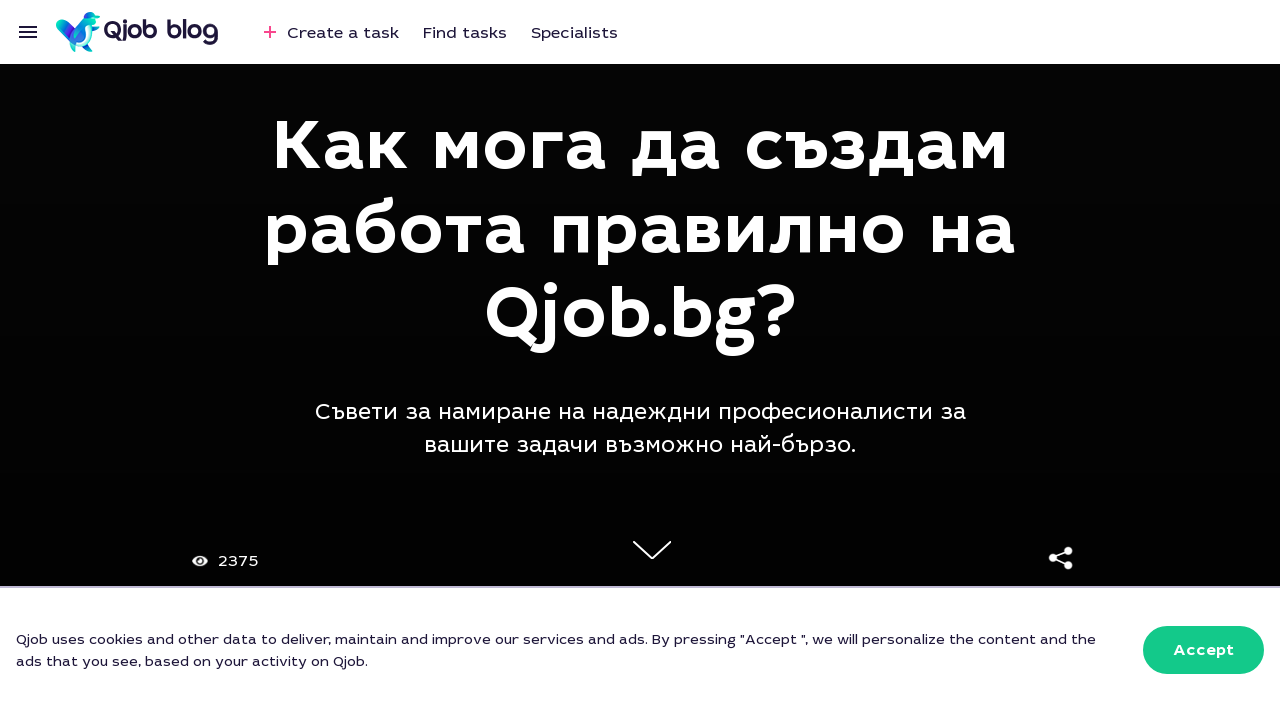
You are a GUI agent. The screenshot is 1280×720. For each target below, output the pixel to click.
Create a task (328, 32)
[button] (1203, 650)
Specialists (574, 32)
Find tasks (465, 32)
